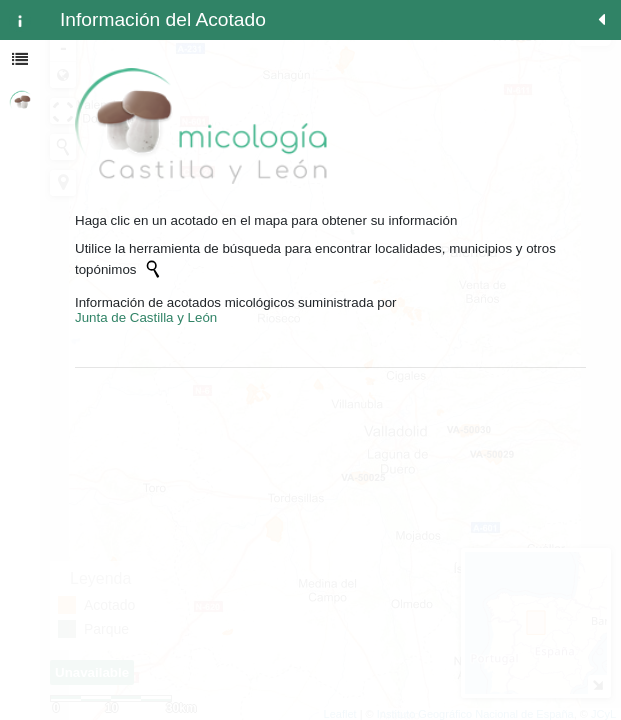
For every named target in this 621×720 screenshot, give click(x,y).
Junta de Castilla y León (146, 317)
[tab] (20, 20)
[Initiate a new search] (153, 269)
